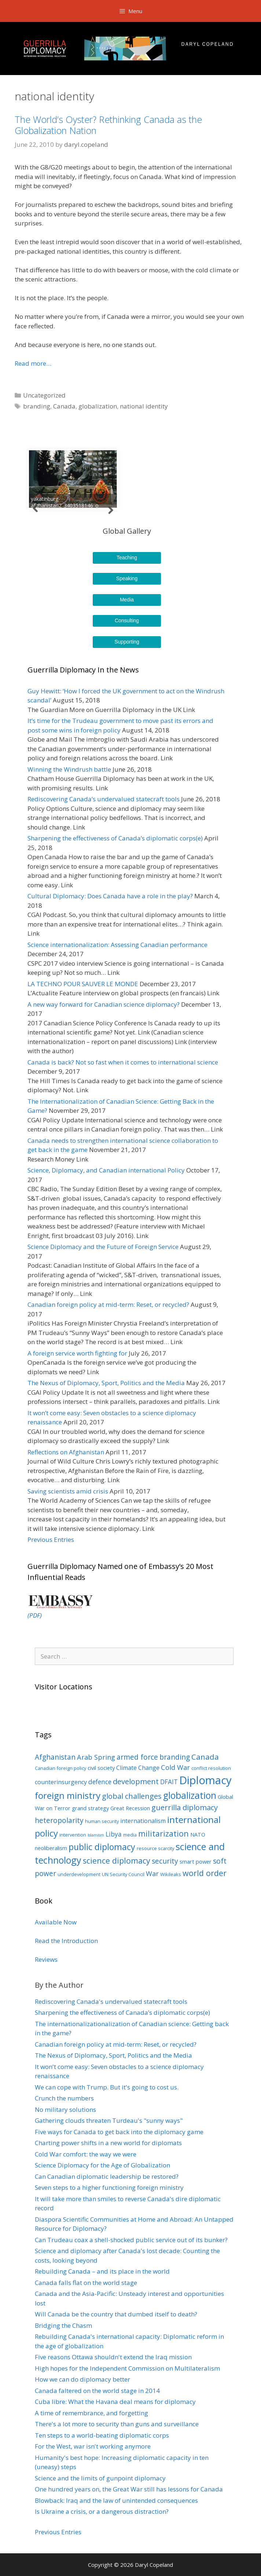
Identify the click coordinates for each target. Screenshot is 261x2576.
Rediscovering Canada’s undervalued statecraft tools (103, 799)
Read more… (33, 363)
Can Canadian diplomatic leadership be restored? (107, 2176)
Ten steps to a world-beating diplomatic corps (102, 2435)
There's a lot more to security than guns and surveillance (117, 2424)
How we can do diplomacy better (82, 2379)
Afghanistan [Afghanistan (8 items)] (55, 1757)
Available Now (56, 1922)
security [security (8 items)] (165, 1861)
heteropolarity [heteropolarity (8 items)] (59, 1820)
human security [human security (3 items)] (102, 1821)
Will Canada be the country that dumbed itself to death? (116, 2314)
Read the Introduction (66, 1940)
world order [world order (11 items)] (205, 1873)
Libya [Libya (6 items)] (114, 1834)
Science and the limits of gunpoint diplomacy (100, 2478)
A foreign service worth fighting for (77, 1353)
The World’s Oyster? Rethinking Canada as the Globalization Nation (108, 125)
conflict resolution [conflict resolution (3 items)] (211, 1768)
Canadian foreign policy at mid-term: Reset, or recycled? (108, 1304)
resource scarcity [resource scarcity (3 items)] (155, 1848)
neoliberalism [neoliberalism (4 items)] (51, 1848)
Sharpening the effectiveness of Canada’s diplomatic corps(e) (115, 838)
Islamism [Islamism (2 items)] (96, 1835)
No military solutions (65, 2109)
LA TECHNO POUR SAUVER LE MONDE (82, 984)
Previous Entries (50, 1539)
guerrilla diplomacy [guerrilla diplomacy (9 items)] (184, 1807)
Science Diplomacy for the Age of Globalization (102, 2165)
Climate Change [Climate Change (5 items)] (137, 1768)
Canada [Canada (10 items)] (205, 1757)
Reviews (46, 1959)
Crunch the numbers (64, 2098)
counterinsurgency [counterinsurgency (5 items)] (61, 1782)
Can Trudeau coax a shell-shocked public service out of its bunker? (131, 2240)
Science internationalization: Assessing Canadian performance (117, 944)
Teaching (127, 557)
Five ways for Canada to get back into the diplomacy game (119, 2132)
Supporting (126, 642)
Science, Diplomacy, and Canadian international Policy (106, 1170)
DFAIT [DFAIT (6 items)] (169, 1782)
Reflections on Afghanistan (65, 1452)
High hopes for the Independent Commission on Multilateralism (127, 2368)
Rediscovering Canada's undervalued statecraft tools (111, 2001)
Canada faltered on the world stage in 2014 (97, 2390)
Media (127, 600)
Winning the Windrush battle (69, 769)
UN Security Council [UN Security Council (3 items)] (123, 1874)
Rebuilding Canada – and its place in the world (102, 2271)
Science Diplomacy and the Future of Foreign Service (103, 1246)
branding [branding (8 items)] (174, 1757)
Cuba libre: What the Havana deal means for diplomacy (115, 2401)
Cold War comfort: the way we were (85, 2154)
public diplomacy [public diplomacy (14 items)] (102, 1847)
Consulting (127, 620)
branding (36, 406)
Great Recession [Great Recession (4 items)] (130, 1808)
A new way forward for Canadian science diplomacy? (103, 1004)
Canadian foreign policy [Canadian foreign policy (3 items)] (60, 1768)
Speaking (126, 578)
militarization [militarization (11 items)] (163, 1833)
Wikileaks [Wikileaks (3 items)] (170, 1874)
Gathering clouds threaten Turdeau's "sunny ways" (109, 2120)
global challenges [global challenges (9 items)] (132, 1796)
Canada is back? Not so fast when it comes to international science (122, 1062)
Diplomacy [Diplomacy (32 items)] (205, 1780)
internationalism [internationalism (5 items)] (143, 1821)
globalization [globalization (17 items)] (189, 1795)
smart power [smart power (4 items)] (196, 1861)
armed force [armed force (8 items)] (137, 1757)
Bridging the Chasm (63, 2325)
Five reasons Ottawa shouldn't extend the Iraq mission (113, 2357)
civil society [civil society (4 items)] (101, 1767)
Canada (64, 406)
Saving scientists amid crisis (67, 1491)
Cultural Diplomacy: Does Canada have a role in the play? (110, 896)
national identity (144, 406)
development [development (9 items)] (136, 1781)
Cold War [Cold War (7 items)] (175, 1767)
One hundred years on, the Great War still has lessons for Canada (129, 2489)
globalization (97, 406)
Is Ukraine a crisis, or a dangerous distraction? (102, 2511)
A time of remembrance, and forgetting (91, 2413)
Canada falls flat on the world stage (86, 2282)
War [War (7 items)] (152, 1873)
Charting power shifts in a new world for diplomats (108, 2143)
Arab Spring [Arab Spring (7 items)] (96, 1757)
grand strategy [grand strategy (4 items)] (90, 1808)
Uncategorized (44, 395)
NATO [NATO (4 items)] (197, 1834)
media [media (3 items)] (130, 1834)
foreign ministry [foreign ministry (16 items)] (67, 1795)
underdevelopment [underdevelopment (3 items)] (79, 1874)
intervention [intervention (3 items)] (72, 1834)
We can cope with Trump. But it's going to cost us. (107, 2087)
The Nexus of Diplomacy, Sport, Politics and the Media (106, 1383)
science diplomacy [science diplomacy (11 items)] (116, 1860)
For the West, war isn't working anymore (93, 2446)
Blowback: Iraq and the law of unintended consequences (116, 2500)
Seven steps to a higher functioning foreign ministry (109, 2187)
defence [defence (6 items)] (99, 1782)
